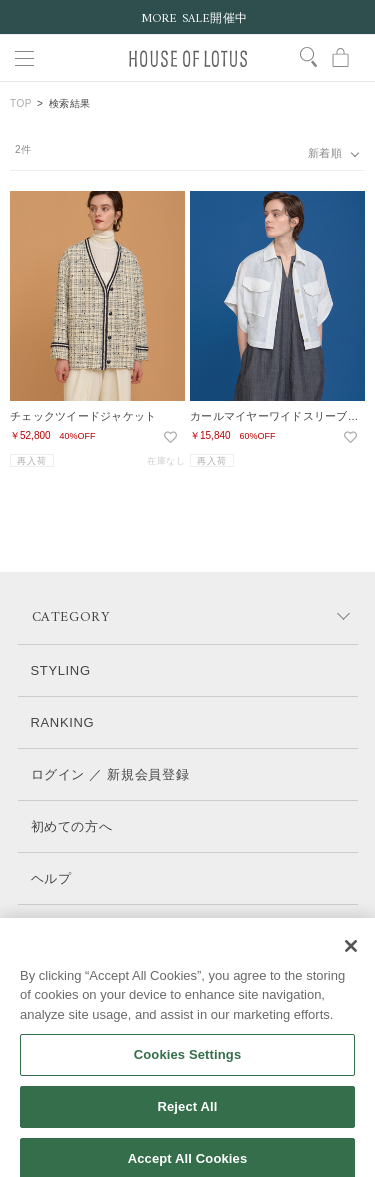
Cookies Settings (188, 1067)
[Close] (351, 958)
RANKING (63, 722)
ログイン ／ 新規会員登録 (110, 774)
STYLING (61, 670)
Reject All (187, 1118)
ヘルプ (51, 878)
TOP (21, 103)
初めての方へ (72, 826)
